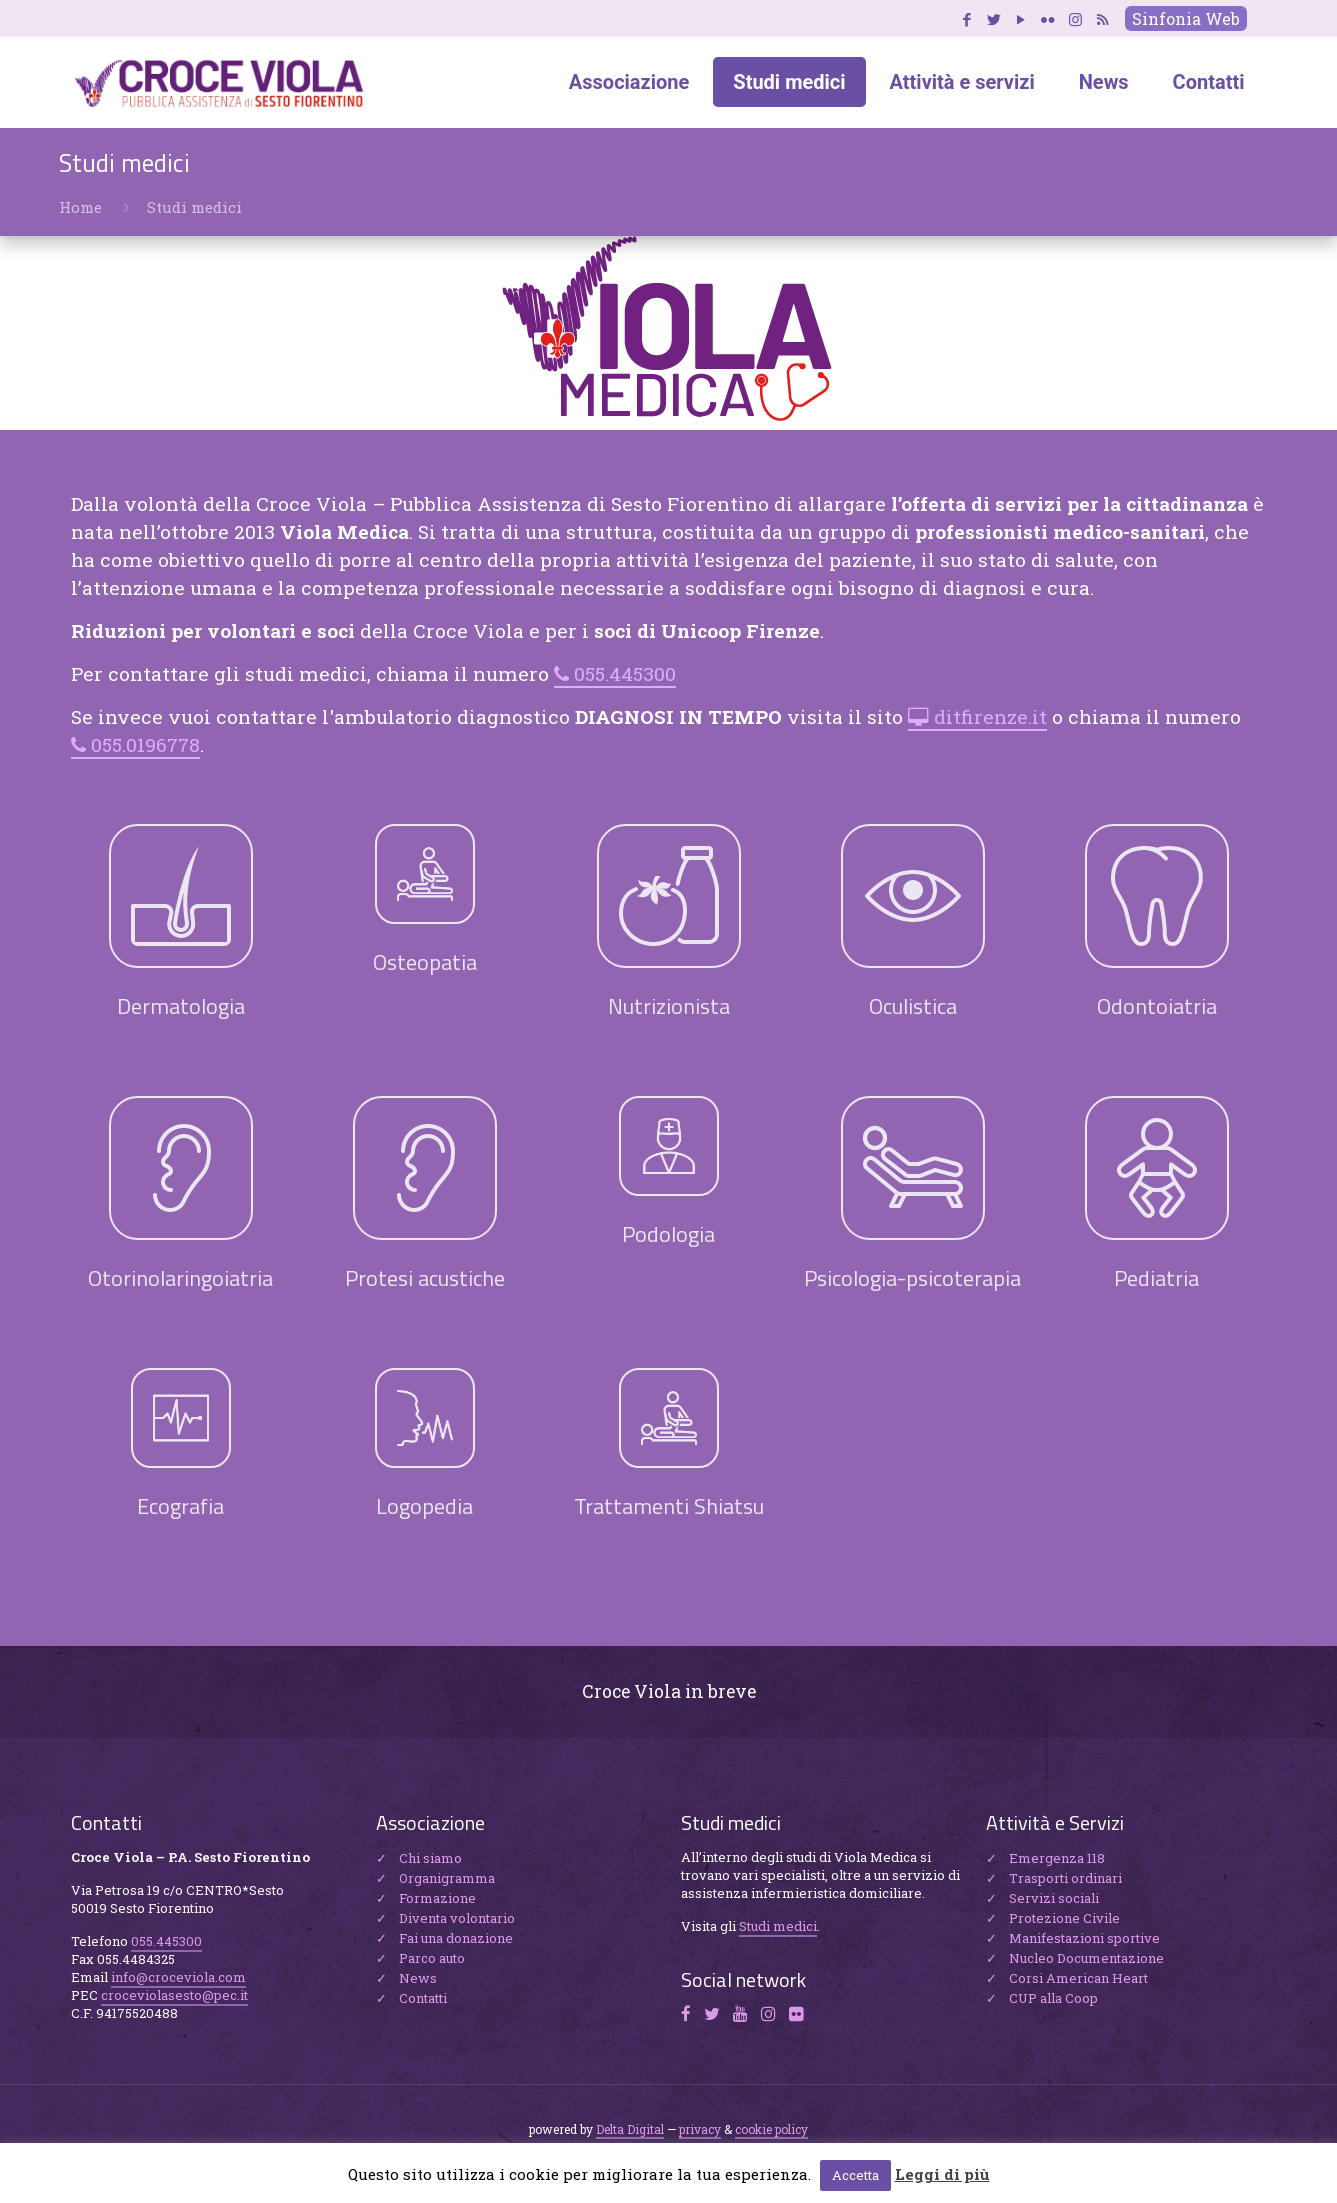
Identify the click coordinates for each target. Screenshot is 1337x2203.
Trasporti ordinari (1065, 1878)
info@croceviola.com (178, 1977)
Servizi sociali (1054, 1898)
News (418, 1978)
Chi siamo (430, 1858)
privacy (700, 2129)
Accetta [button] (855, 2175)
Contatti (423, 1998)
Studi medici (778, 1926)
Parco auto (432, 1958)
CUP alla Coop (1053, 1998)
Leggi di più (942, 2174)
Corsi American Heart (1078, 1978)
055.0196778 (145, 744)
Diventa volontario (457, 1918)
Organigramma (447, 1878)
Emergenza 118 (1057, 1858)
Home (80, 207)
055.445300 (625, 673)
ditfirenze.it (990, 716)
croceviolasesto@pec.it (174, 1995)
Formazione (437, 1898)
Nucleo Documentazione (1086, 1958)
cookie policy (771, 2129)
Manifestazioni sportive (1084, 1938)
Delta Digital (630, 2129)
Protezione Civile (1064, 1918)
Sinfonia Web (1186, 18)
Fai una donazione (456, 1938)
